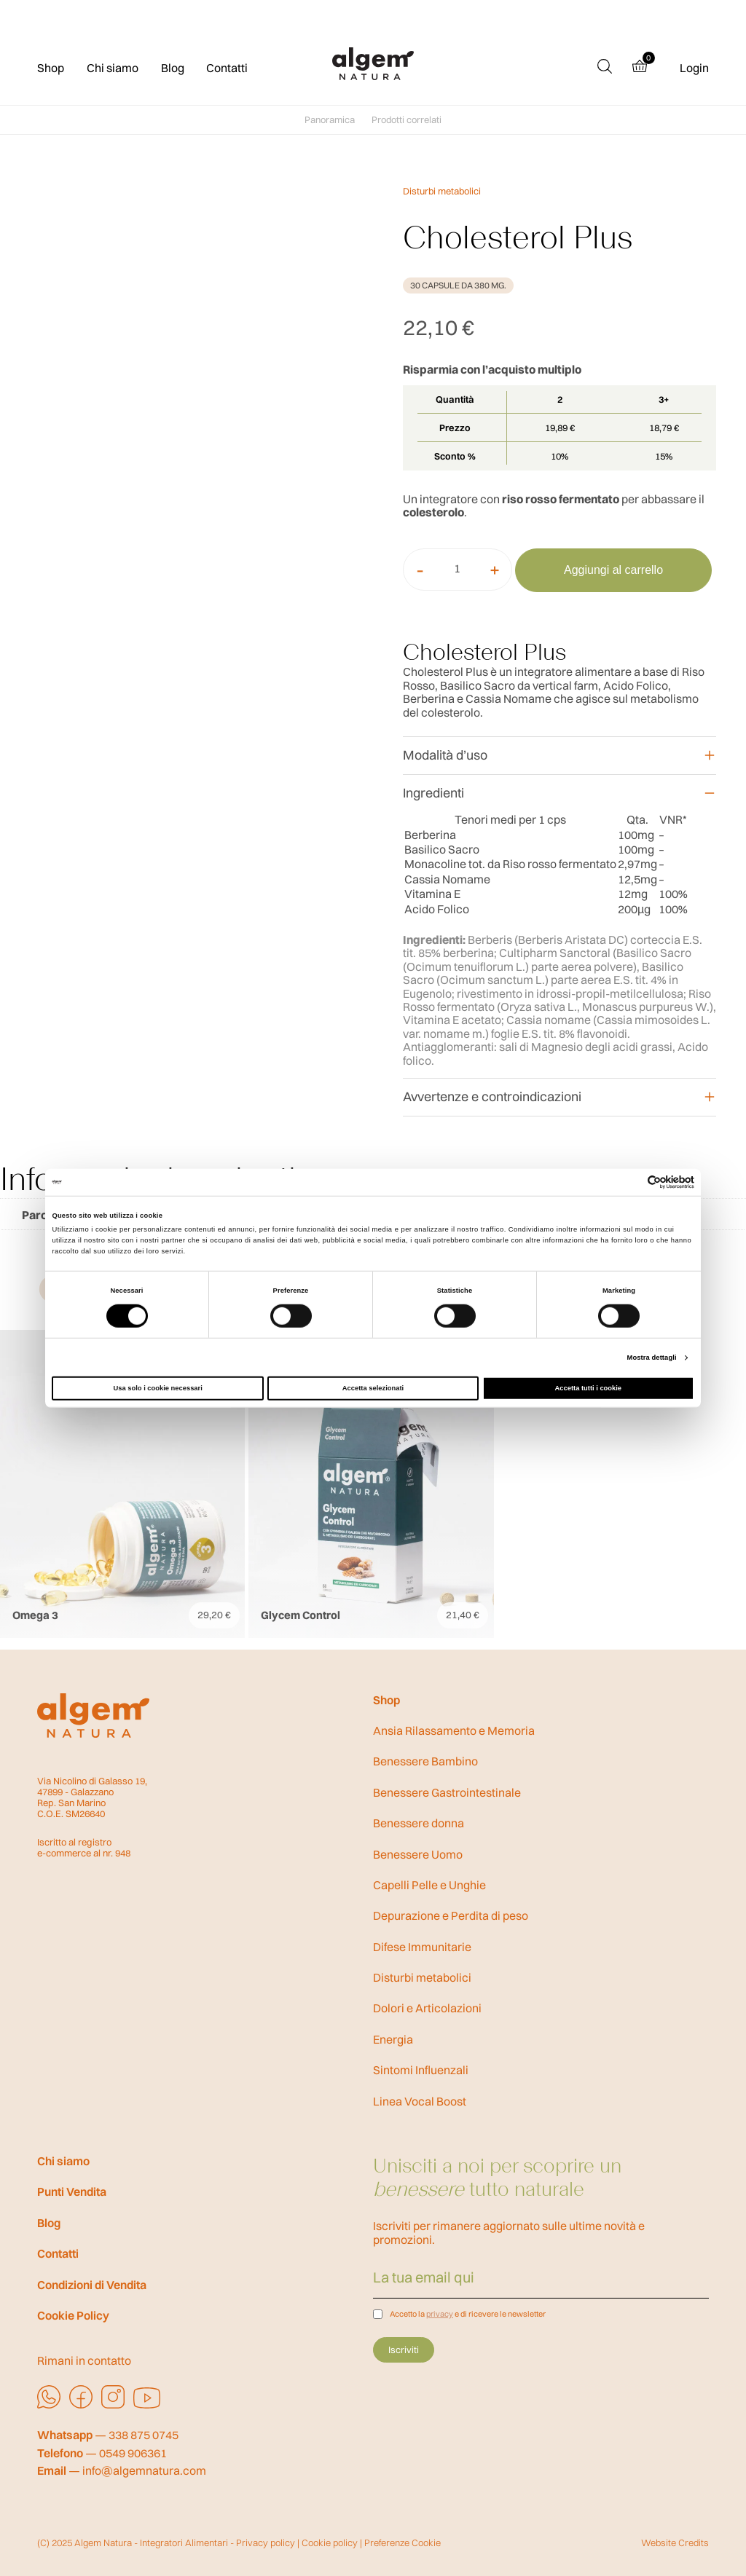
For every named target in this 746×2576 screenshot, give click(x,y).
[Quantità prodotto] (457, 568)
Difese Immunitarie (422, 1946)
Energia (393, 2039)
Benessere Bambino (425, 1761)
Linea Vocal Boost (419, 2101)
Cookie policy (330, 2542)
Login (694, 67)
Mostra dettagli (652, 1357)
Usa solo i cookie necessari (158, 1388)
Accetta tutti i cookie (588, 1388)
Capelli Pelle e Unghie (429, 1885)
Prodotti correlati (406, 119)
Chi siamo (112, 67)
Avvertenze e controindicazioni (492, 1096)
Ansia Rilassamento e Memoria (454, 1730)
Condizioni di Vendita (91, 2284)
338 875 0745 (143, 2435)
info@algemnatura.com (144, 2471)
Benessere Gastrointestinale (447, 1792)
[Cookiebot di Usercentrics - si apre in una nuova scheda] (630, 1182)
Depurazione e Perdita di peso (450, 1915)
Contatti (227, 67)
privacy (439, 2314)
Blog (172, 67)
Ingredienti (433, 792)
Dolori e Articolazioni (427, 2008)
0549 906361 (133, 2453)
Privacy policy (265, 2542)
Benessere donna (418, 1823)
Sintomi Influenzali (420, 2070)
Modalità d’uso (445, 755)
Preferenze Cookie (402, 2542)
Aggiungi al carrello (613, 570)
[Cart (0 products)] (645, 67)
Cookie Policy (73, 2315)
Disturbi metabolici (442, 191)
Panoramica (330, 119)
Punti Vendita (71, 2191)
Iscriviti (403, 2349)
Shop (50, 67)
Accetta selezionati (373, 1388)
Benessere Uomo (418, 1854)
